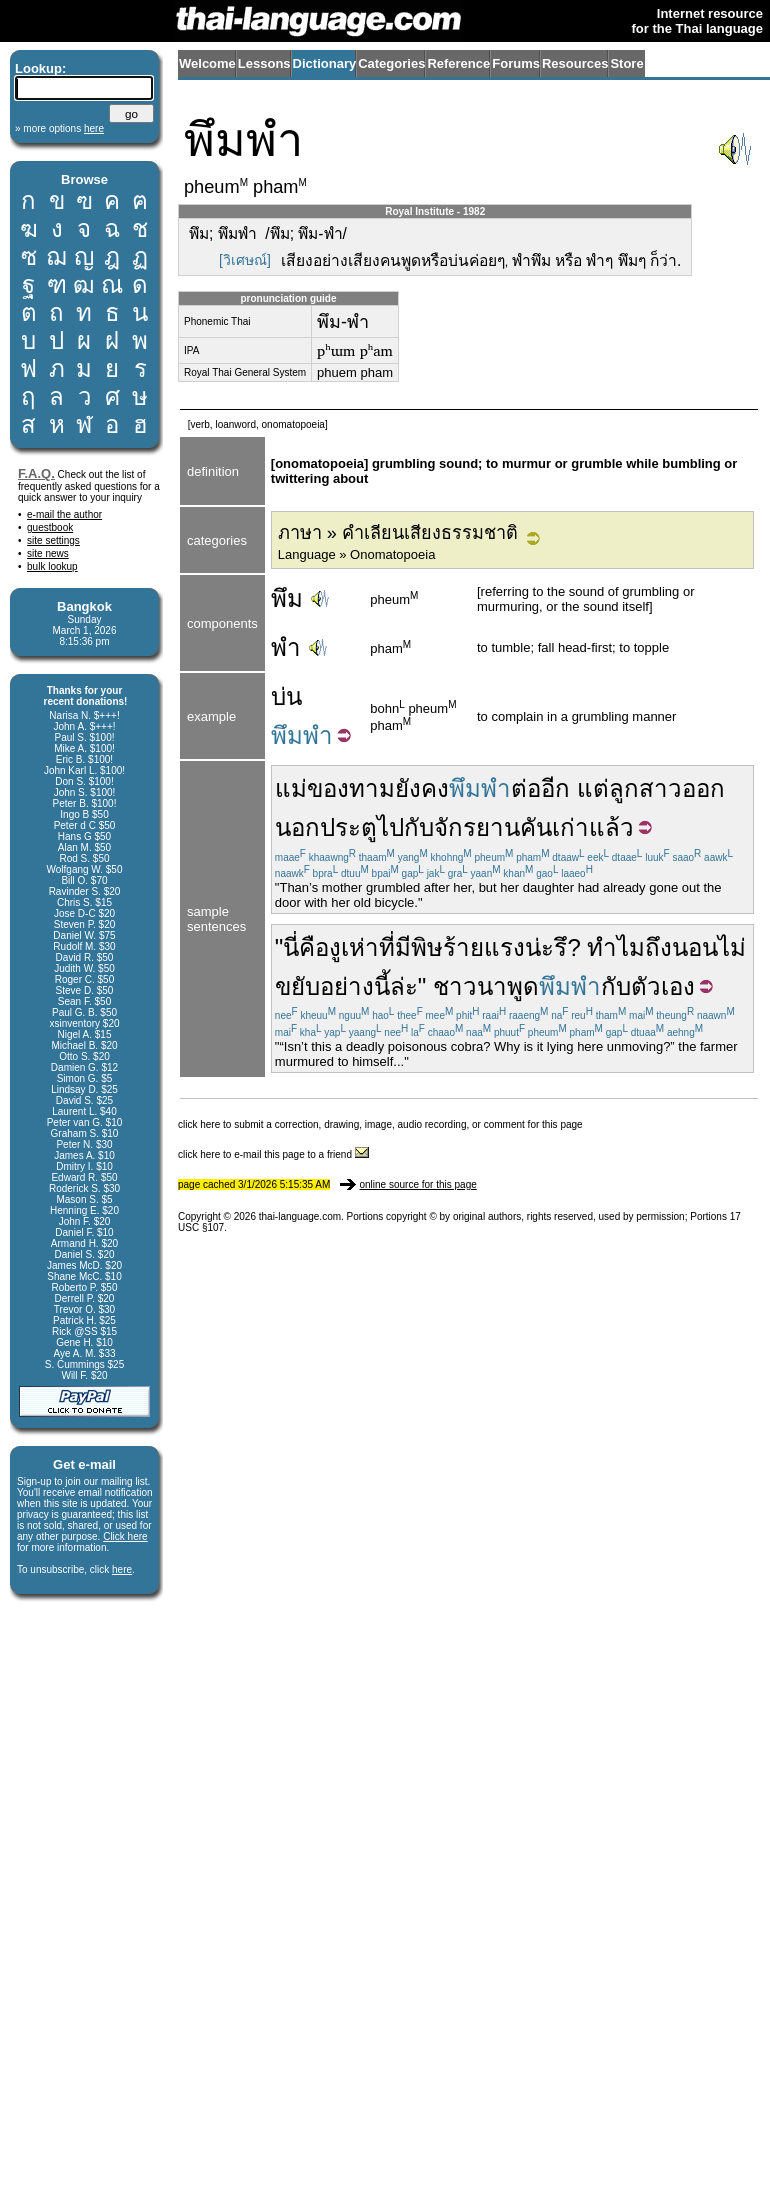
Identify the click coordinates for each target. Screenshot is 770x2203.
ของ (328, 788)
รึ (560, 947)
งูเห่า (354, 947)
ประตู (348, 827)
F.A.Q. (36, 473)
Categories (391, 63)
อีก (555, 788)
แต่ (593, 788)
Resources (575, 63)
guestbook (50, 527)
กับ (419, 827)
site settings (53, 540)
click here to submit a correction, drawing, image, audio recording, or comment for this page (380, 1124)
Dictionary (325, 63)
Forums (516, 63)
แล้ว (611, 827)
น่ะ (539, 947)
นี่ (291, 947)
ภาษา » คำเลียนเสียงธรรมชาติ (398, 533)
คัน (536, 827)
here (122, 1569)
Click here (125, 1536)
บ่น (286, 696)
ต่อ (526, 788)
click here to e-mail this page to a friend (273, 1154)
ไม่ (732, 947)
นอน (695, 947)
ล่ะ (404, 986)
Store (626, 63)
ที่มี (395, 947)
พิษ (427, 947)
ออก (703, 788)
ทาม (372, 788)
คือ (314, 947)
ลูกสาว (645, 788)
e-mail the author (64, 514)
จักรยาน (477, 827)
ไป (390, 827)
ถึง (658, 947)
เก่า (570, 827)
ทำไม (616, 947)
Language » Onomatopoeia (357, 554)
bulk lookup (52, 566)
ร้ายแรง (484, 947)
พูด (523, 986)
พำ (286, 647)
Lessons (264, 63)
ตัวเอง (663, 986)
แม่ (291, 788)
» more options (59, 128)
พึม (287, 598)
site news (48, 553)
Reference (458, 63)
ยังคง (422, 788)
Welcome (207, 63)
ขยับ (297, 986)
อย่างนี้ (355, 986)
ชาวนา (470, 986)
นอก (297, 827)
